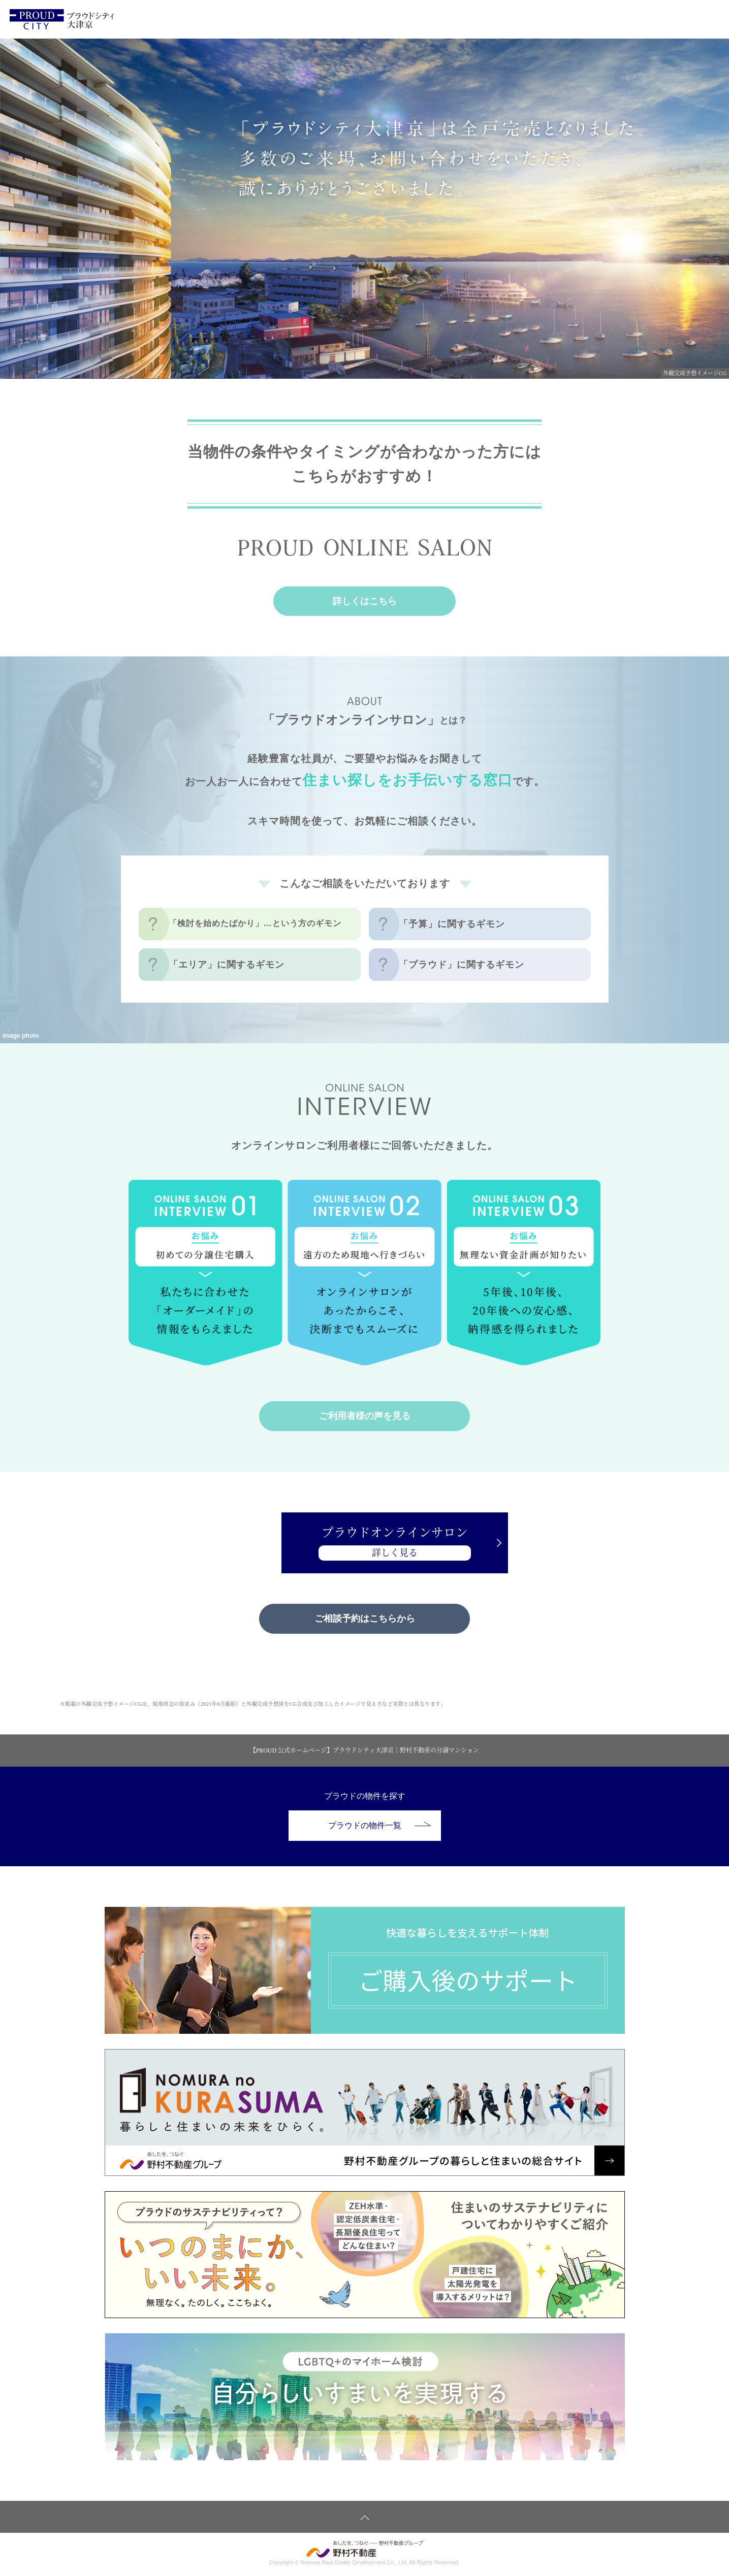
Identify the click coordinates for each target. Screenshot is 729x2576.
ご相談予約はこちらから (364, 1619)
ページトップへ (364, 2517)
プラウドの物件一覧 (379, 1826)
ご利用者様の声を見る (364, 1416)
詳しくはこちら (365, 601)
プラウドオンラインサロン (365, 1543)
